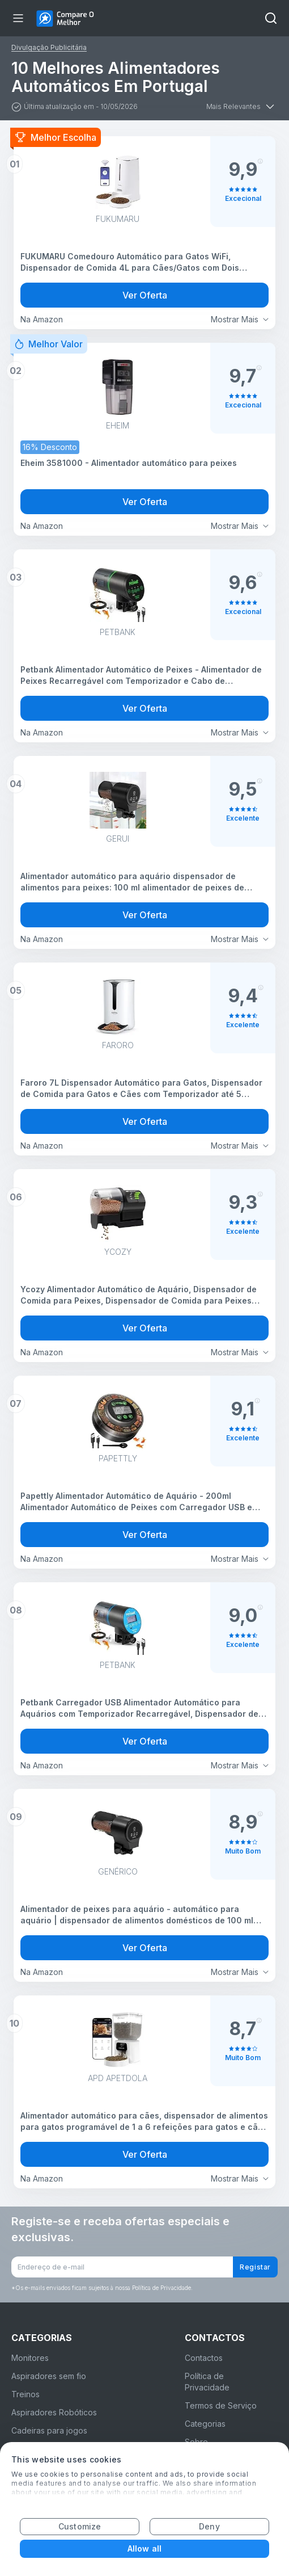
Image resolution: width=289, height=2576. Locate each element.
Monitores (30, 2358)
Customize (79, 2526)
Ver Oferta (144, 295)
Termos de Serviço (221, 2405)
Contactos (204, 2358)
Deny (209, 2526)
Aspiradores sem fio (48, 2376)
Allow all (145, 2548)
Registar (255, 2267)
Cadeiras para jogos (49, 2430)
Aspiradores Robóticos (54, 2412)
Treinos (25, 2394)
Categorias (205, 2423)
